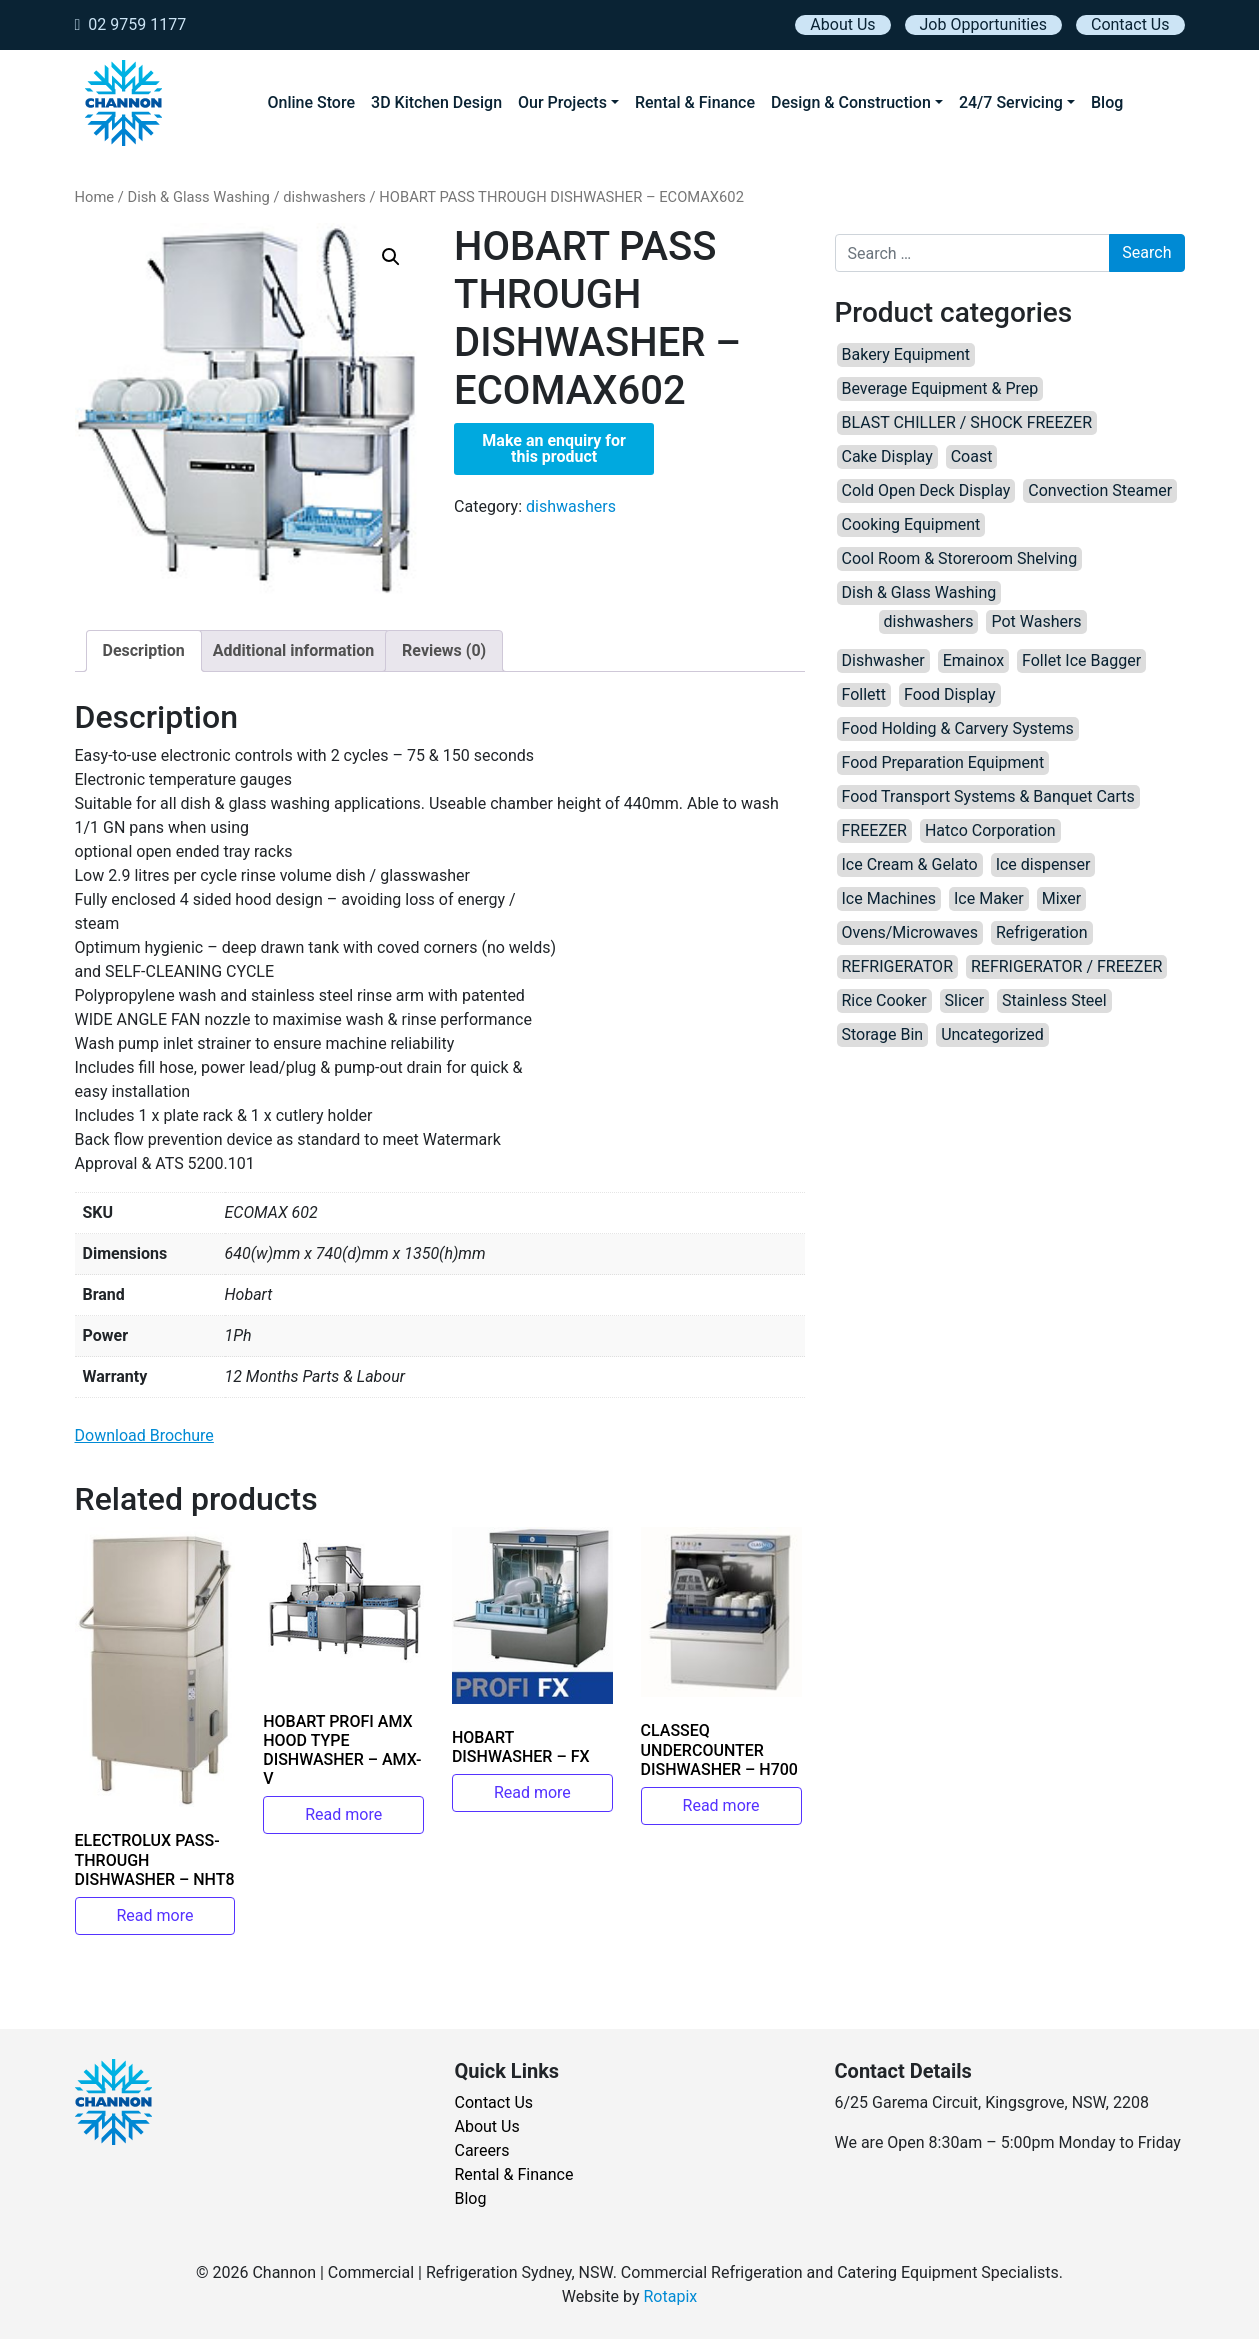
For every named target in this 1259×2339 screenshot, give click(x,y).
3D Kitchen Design (436, 102)
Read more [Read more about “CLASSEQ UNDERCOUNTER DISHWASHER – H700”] (721, 1805)
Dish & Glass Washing (198, 197)
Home (95, 197)
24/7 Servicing (1011, 102)
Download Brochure (144, 1435)
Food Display (950, 694)
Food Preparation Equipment (943, 762)
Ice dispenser (1043, 864)
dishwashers (324, 197)
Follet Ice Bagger (1081, 660)
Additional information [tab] (293, 650)
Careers (482, 2150)
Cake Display (887, 456)
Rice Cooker (884, 1000)
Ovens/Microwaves (910, 932)
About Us (842, 24)
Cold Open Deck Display (926, 490)
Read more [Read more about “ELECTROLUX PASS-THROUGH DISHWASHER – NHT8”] (155, 1915)
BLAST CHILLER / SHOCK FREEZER (967, 422)
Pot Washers (1036, 621)
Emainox (973, 660)
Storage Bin (883, 1034)
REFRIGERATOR (897, 966)
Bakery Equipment (906, 354)
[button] (391, 257)
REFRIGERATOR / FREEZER (1066, 966)
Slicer (965, 1000)
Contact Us (1130, 24)
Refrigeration (1042, 932)
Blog (1107, 102)
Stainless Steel (1054, 1000)
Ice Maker (989, 898)
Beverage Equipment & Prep (940, 388)
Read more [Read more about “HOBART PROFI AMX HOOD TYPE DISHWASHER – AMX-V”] (343, 1814)
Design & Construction (851, 102)
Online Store (312, 102)
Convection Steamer (1100, 490)
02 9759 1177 (131, 24)
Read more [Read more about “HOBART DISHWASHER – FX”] (532, 1792)
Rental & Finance (695, 102)
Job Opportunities (983, 24)
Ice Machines (889, 898)
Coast (972, 456)
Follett (864, 694)
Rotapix (670, 2296)
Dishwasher (883, 660)
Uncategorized (992, 1034)
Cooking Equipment (911, 524)
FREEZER (874, 830)
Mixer (1062, 898)
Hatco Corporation (990, 830)
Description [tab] (144, 650)
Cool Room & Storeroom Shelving (960, 558)
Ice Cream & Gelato (910, 864)
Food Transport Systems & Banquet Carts (988, 796)
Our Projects (562, 102)
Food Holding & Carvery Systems (958, 728)
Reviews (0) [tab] (444, 650)
